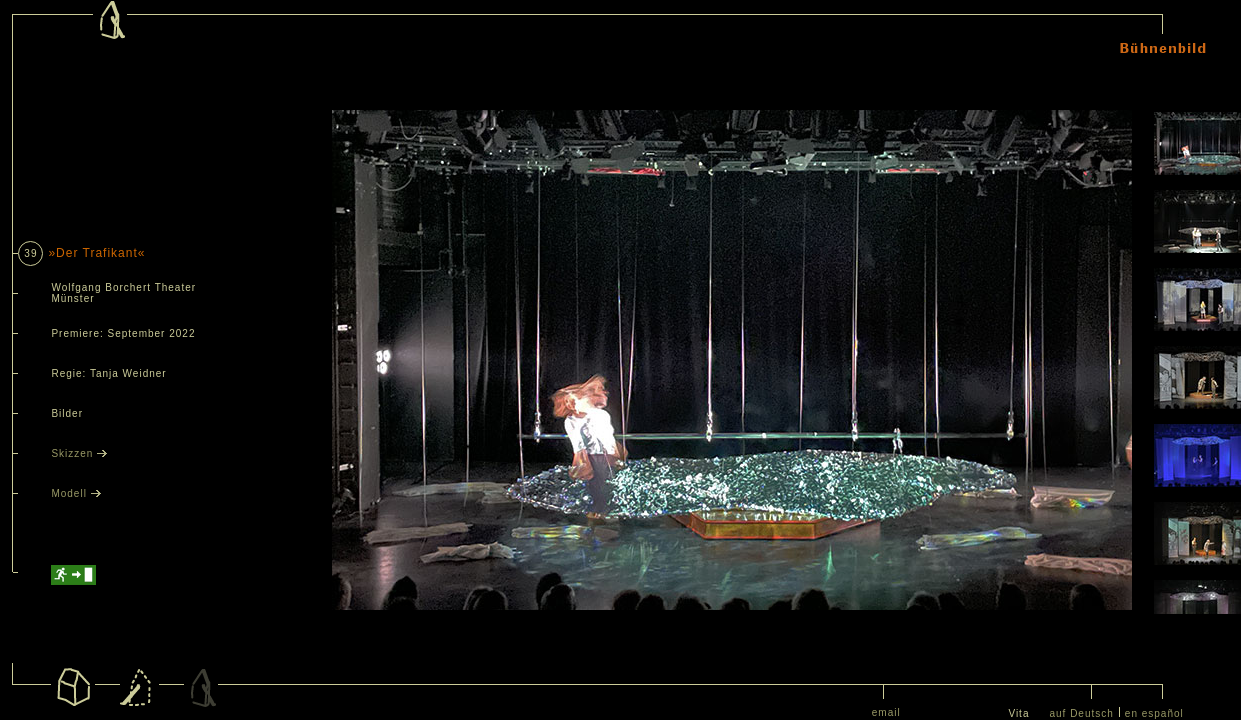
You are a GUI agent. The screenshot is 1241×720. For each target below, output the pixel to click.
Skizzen (79, 453)
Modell (75, 493)
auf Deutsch (1081, 713)
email (886, 712)
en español (1154, 713)
